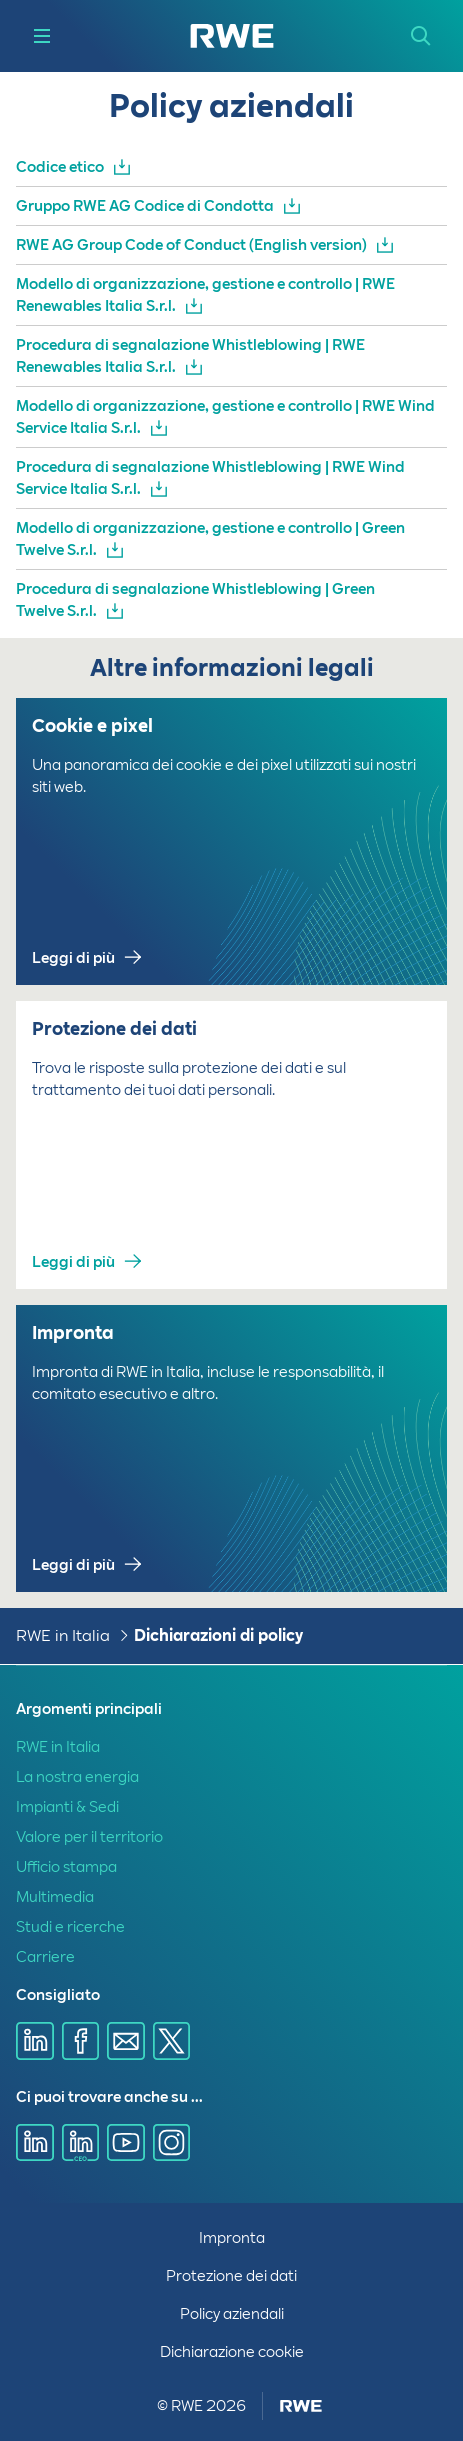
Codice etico (60, 167)
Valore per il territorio (89, 1837)
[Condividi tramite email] (126, 2041)
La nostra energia (77, 1777)
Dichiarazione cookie (232, 2352)
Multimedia (55, 1897)
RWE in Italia (63, 1635)
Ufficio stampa (66, 1867)
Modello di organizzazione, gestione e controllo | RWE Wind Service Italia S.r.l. (225, 417)
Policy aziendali (232, 2314)
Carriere (45, 1957)
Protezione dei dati (231, 2276)
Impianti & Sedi (67, 1807)
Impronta (232, 2238)
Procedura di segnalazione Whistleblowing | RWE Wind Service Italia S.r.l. (210, 478)
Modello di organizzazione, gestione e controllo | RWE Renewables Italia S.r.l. (205, 295)
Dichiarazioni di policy (218, 1635)
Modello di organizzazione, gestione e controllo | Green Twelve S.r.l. (210, 539)
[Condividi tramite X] (172, 2041)
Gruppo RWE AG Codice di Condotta (145, 206)
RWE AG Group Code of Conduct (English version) (191, 245)
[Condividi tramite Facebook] (81, 2041)
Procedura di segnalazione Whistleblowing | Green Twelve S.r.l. (195, 600)
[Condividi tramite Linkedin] (35, 2041)
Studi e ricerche (70, 1927)
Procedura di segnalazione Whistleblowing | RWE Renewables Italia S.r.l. (190, 356)
